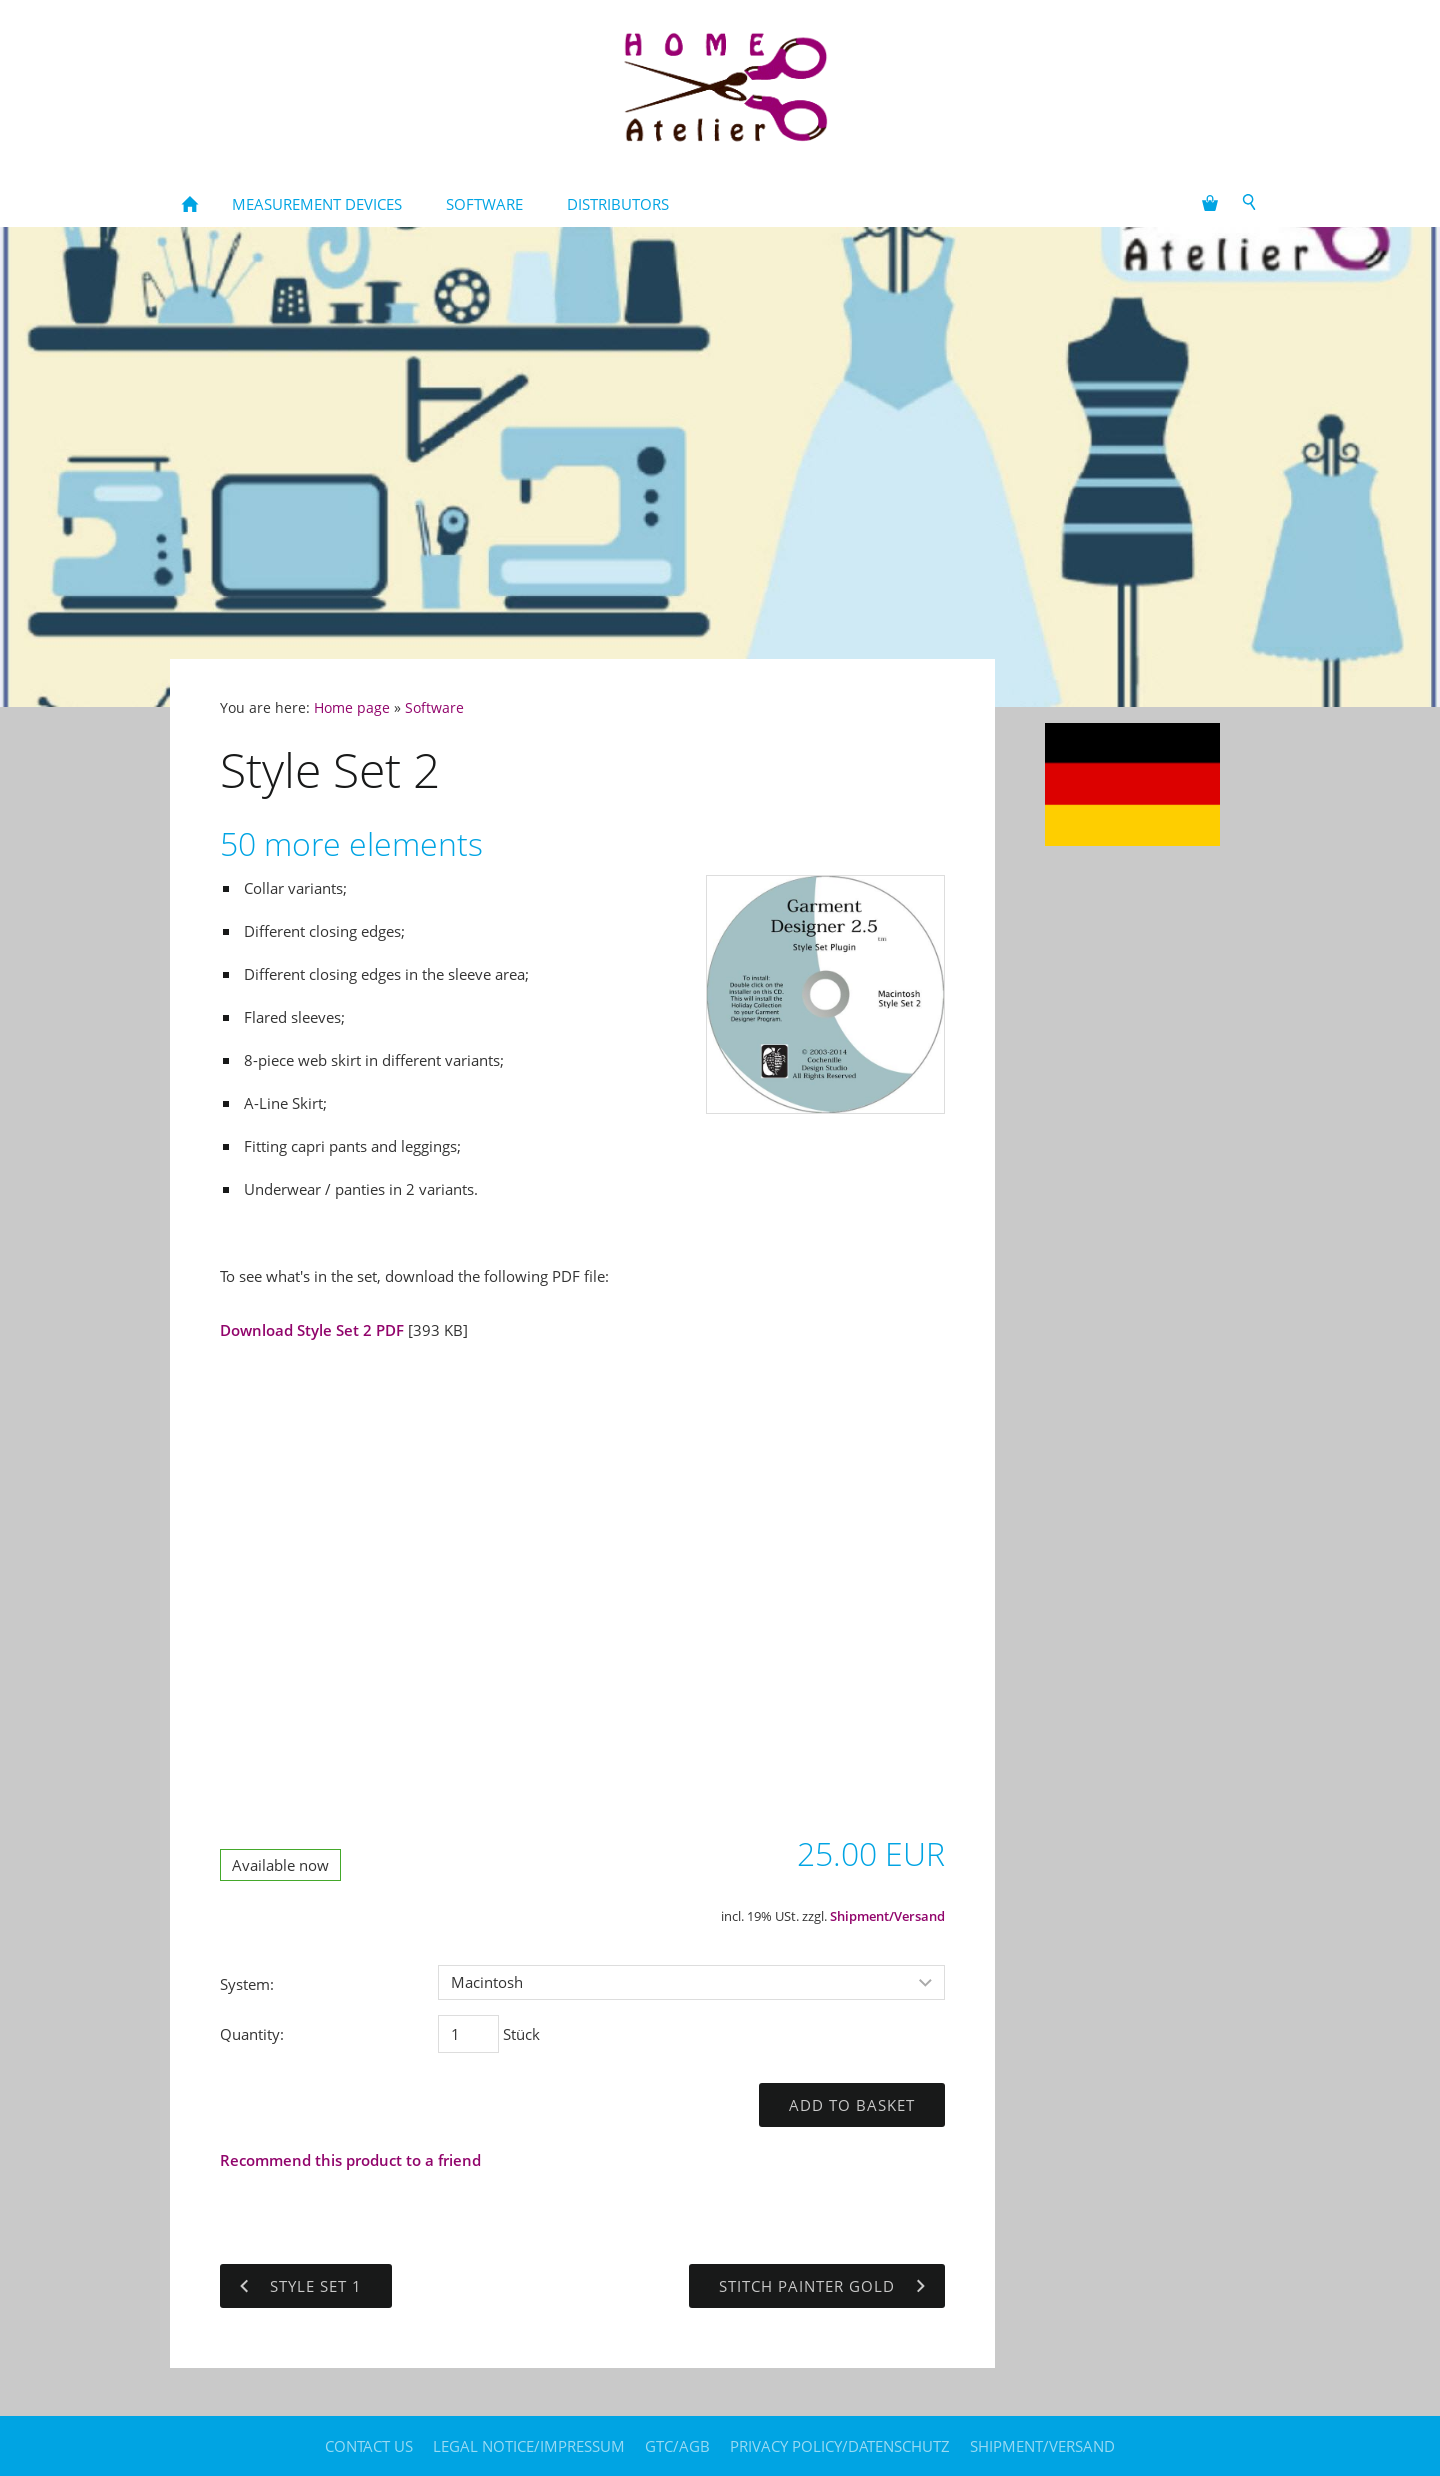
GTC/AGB (677, 2446)
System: (247, 1984)
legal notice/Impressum (529, 2446)
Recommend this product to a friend (350, 2160)
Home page (352, 708)
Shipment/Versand (887, 1916)
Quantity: (252, 2034)
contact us (369, 2446)
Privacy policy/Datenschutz (840, 2446)
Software (434, 708)
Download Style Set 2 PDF (314, 1330)
